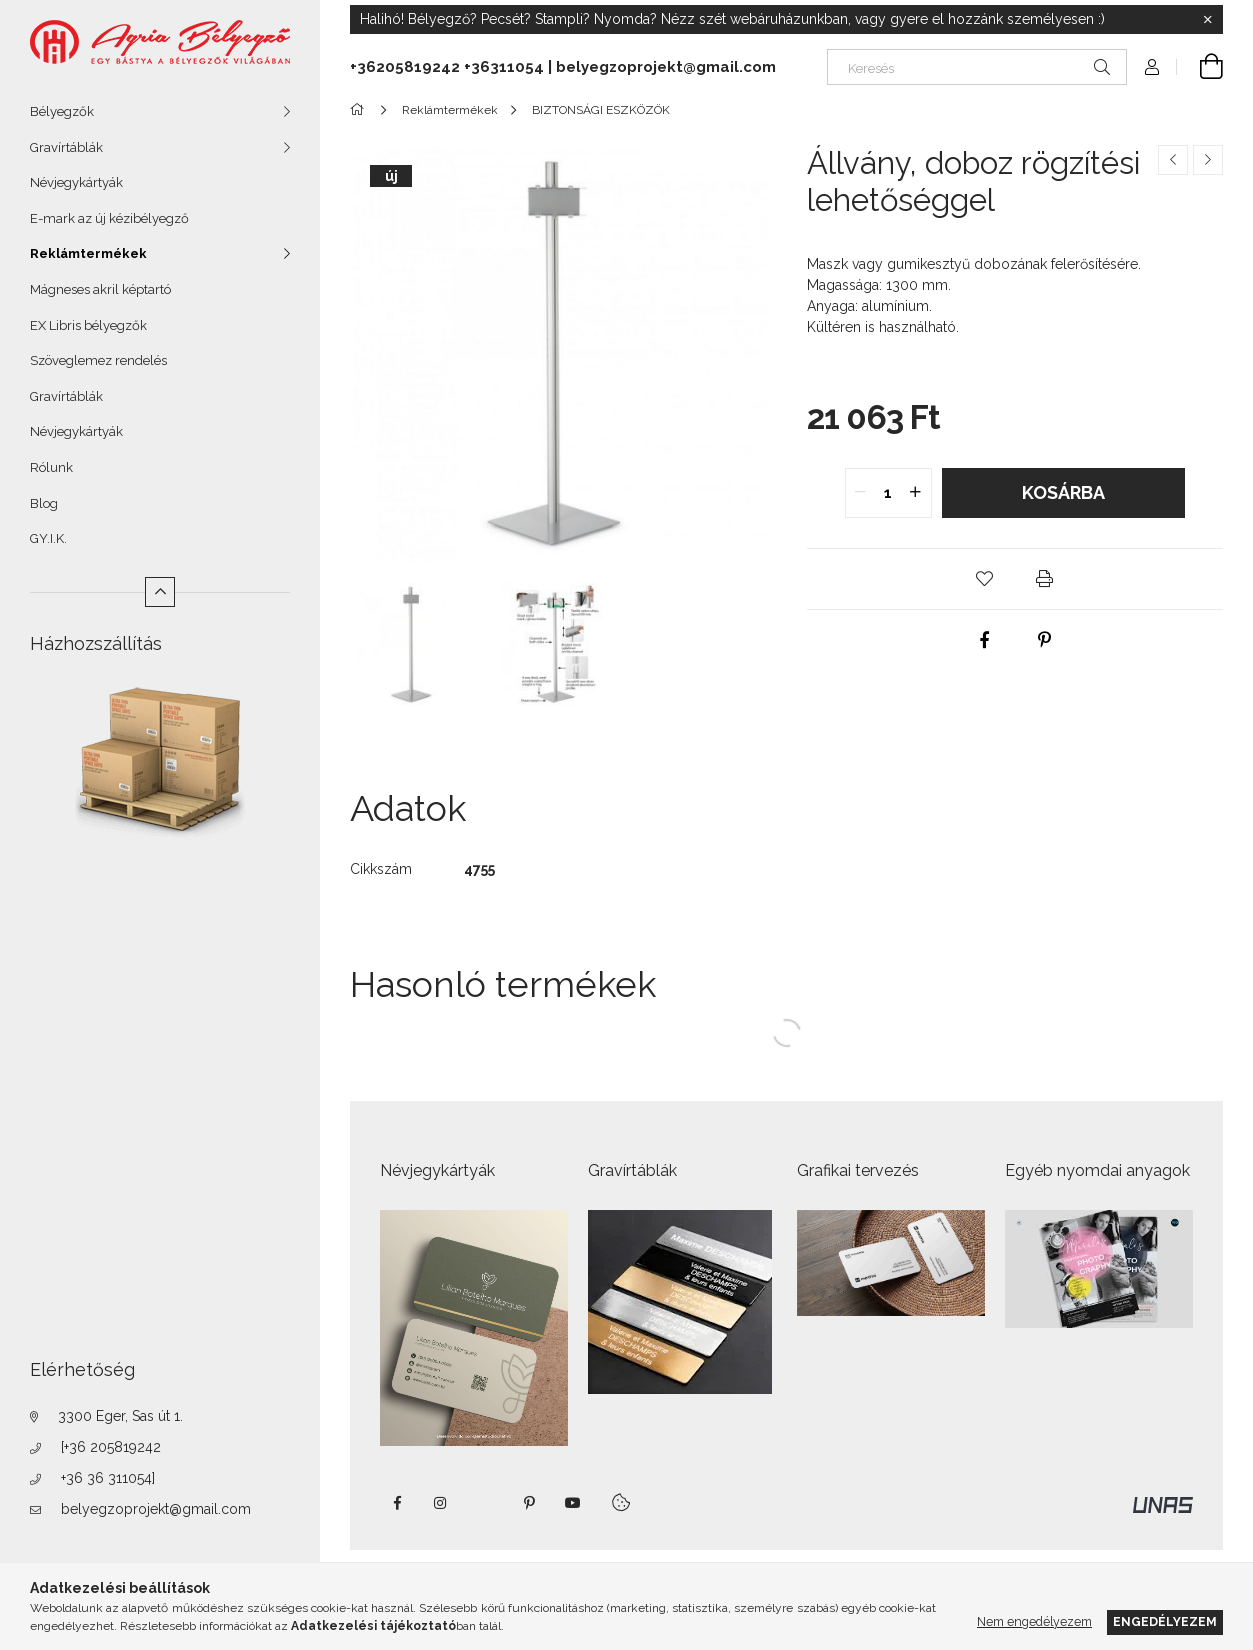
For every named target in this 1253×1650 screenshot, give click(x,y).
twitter (485, 1503)
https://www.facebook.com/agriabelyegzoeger (397, 1503)
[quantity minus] (861, 493)
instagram (441, 1503)
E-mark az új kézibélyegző (109, 218)
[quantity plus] (916, 493)
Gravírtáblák (66, 147)
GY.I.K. (48, 538)
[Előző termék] (1173, 160)
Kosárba (1063, 492)
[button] (985, 579)
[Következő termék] (1208, 160)
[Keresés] (977, 67)
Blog (44, 503)
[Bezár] (1208, 20)
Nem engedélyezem (1034, 1621)
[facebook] (985, 640)
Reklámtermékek (88, 253)
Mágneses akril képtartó (100, 289)
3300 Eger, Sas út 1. (120, 1416)
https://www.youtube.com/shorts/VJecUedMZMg (573, 1503)
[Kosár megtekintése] (1200, 67)
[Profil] (1152, 67)
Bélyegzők (62, 111)
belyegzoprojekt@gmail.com (156, 1509)
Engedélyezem (1165, 1621)
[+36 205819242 (111, 1447)
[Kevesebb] (160, 592)
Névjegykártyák (76, 182)
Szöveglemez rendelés (98, 360)
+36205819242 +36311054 (447, 67)
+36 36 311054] (108, 1478)
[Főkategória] (360, 110)
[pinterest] (1045, 640)
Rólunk (51, 467)
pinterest (529, 1503)
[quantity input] (888, 493)
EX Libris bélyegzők (88, 325)
